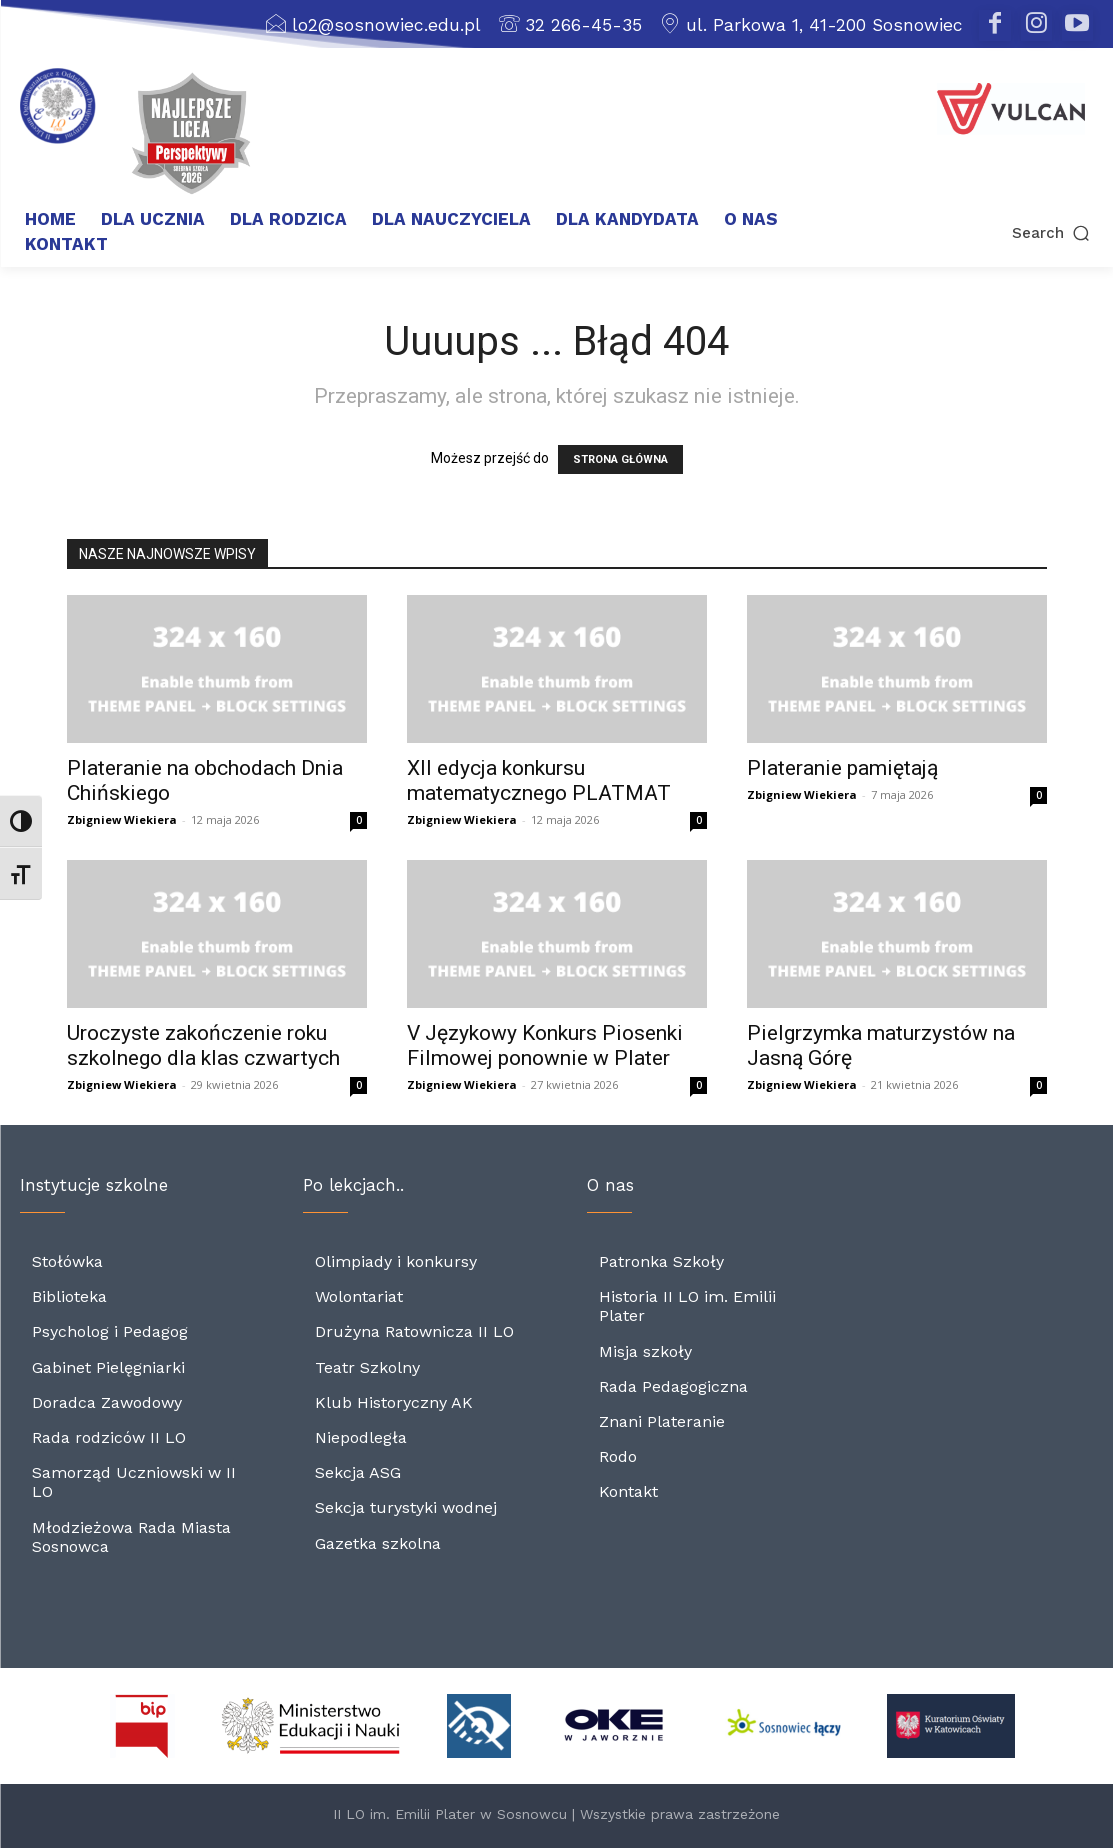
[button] (989, 232)
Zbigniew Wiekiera (122, 819)
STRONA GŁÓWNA (620, 459)
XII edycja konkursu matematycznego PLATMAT (539, 780)
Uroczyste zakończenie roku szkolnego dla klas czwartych (203, 1045)
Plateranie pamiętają (842, 768)
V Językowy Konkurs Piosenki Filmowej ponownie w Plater (545, 1045)
